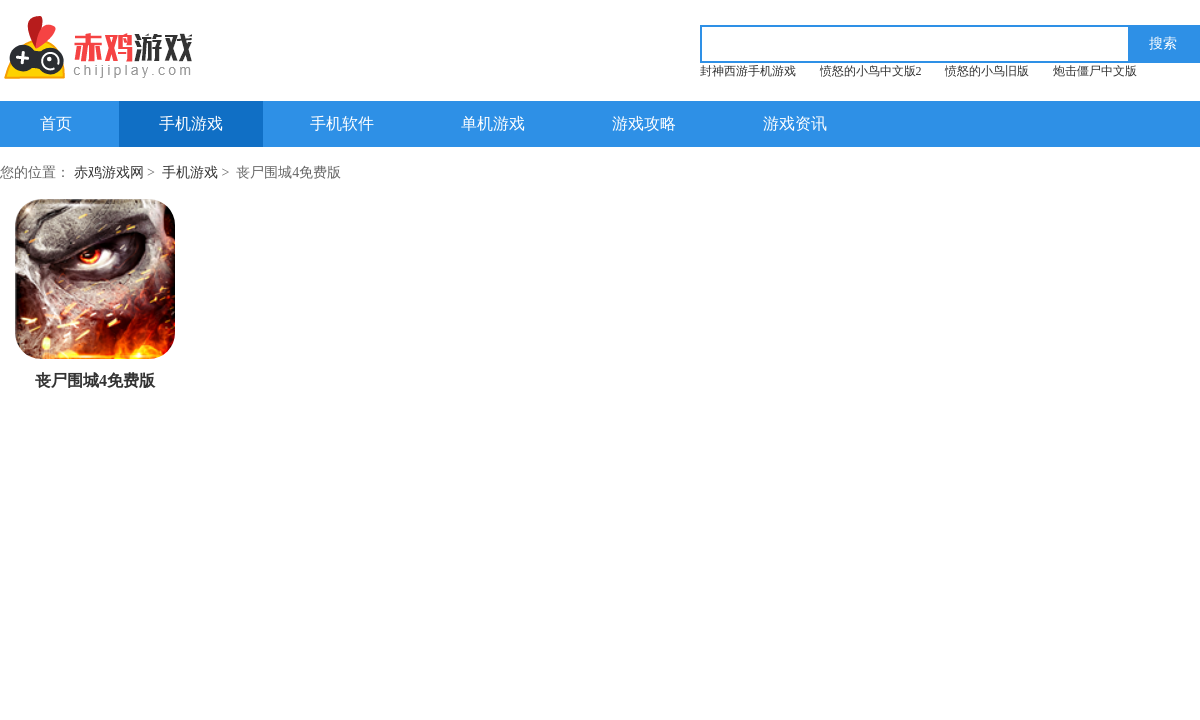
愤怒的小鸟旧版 (987, 71)
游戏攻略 (644, 123)
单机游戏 (493, 123)
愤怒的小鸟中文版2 (871, 71)
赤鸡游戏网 (109, 172)
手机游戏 (191, 123)
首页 (56, 123)
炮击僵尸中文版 (1095, 71)
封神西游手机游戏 (748, 71)
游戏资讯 (795, 123)
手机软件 (342, 123)
